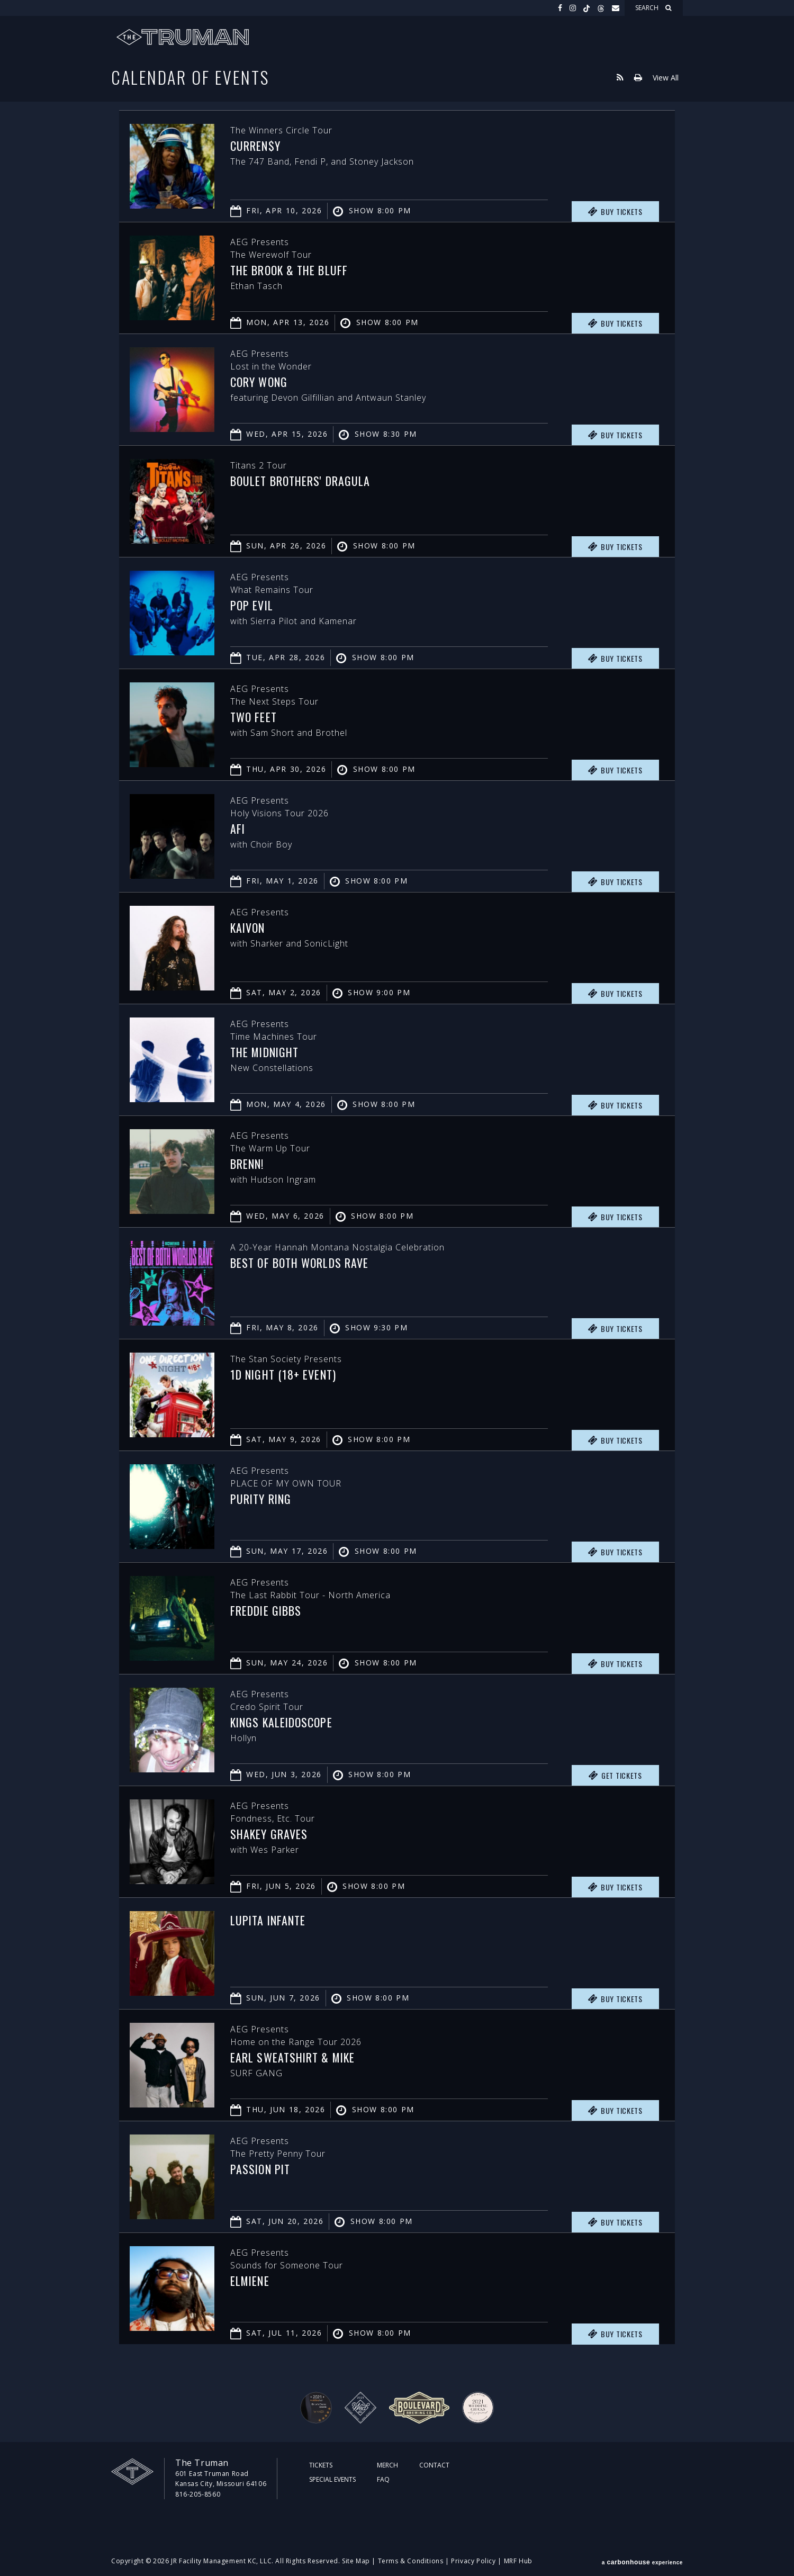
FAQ (383, 2479)
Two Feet (254, 717)
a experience (642, 2561)
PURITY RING (262, 1499)
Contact (434, 2465)
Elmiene (251, 2281)
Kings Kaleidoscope (284, 1722)
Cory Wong (260, 382)
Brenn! (248, 1164)
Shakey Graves (270, 1834)
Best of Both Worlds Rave (302, 1263)
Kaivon (249, 927)
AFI (238, 828)
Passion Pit (261, 2169)
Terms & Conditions (411, 2560)
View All (666, 77)
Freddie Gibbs (267, 1610)
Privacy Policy (473, 2560)
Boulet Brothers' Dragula (302, 481)
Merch (387, 2465)
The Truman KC (182, 37)
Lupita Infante (269, 1920)
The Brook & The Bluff (291, 270)
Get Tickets (615, 1775)
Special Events (332, 2479)
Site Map (356, 2560)
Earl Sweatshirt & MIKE (295, 2057)
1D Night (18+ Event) (285, 1374)
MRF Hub (518, 2560)
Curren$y (256, 146)
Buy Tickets (615, 211)
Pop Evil (252, 605)
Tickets (320, 2465)
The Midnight (266, 1052)
